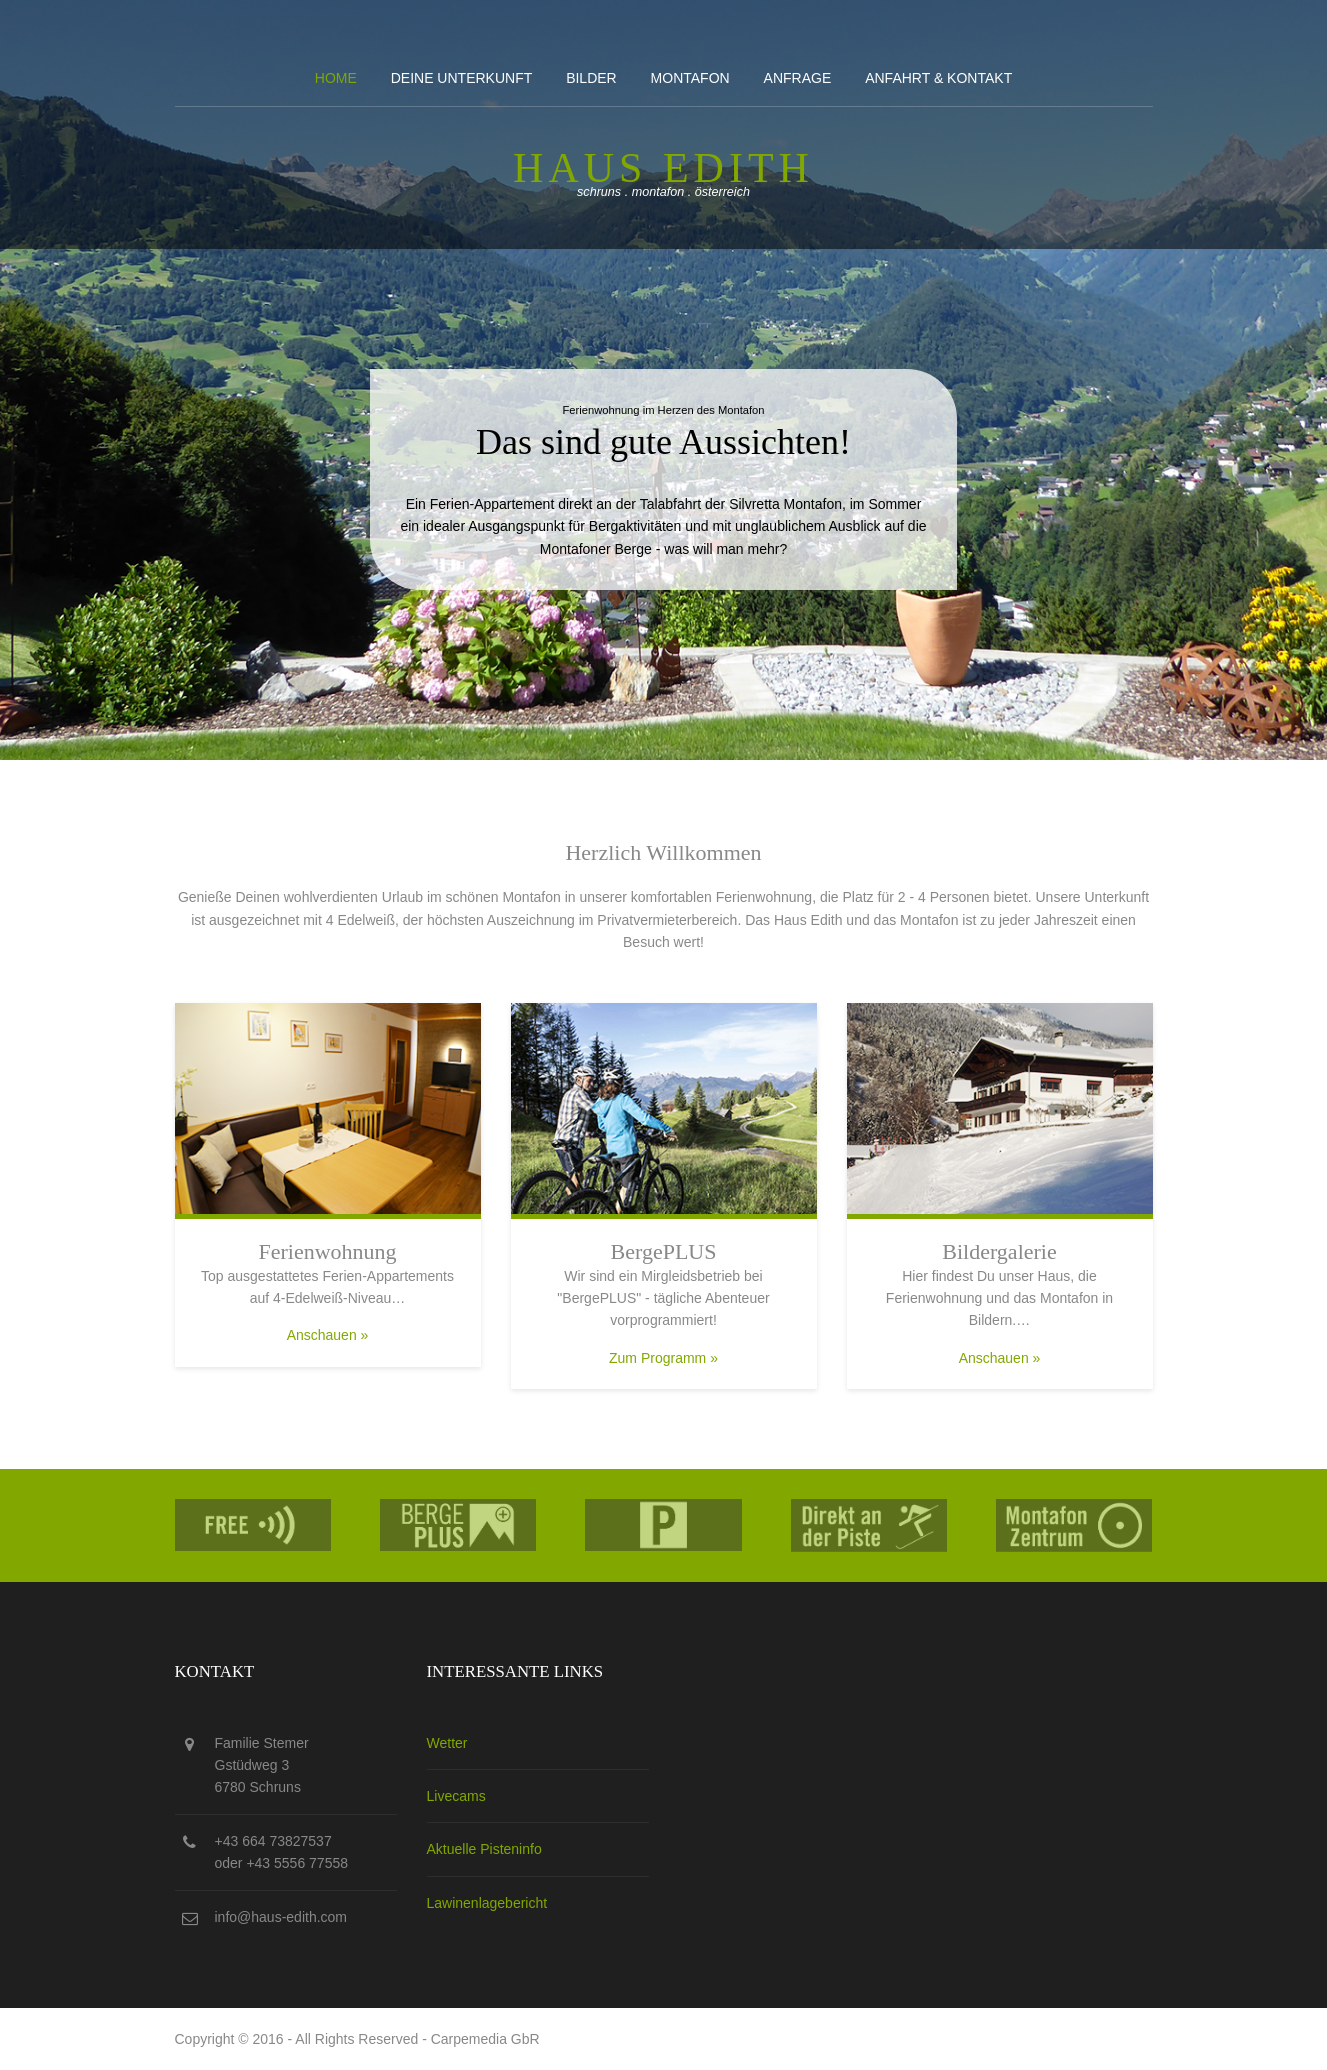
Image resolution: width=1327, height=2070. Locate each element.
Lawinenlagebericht (487, 1903)
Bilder (591, 78)
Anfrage (798, 78)
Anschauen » (328, 1335)
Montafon (690, 78)
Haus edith (663, 168)
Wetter (447, 1743)
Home (336, 78)
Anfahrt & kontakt (938, 78)
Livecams (456, 1796)
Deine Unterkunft (462, 78)
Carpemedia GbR (485, 2039)
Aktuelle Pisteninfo (484, 1849)
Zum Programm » (663, 1358)
